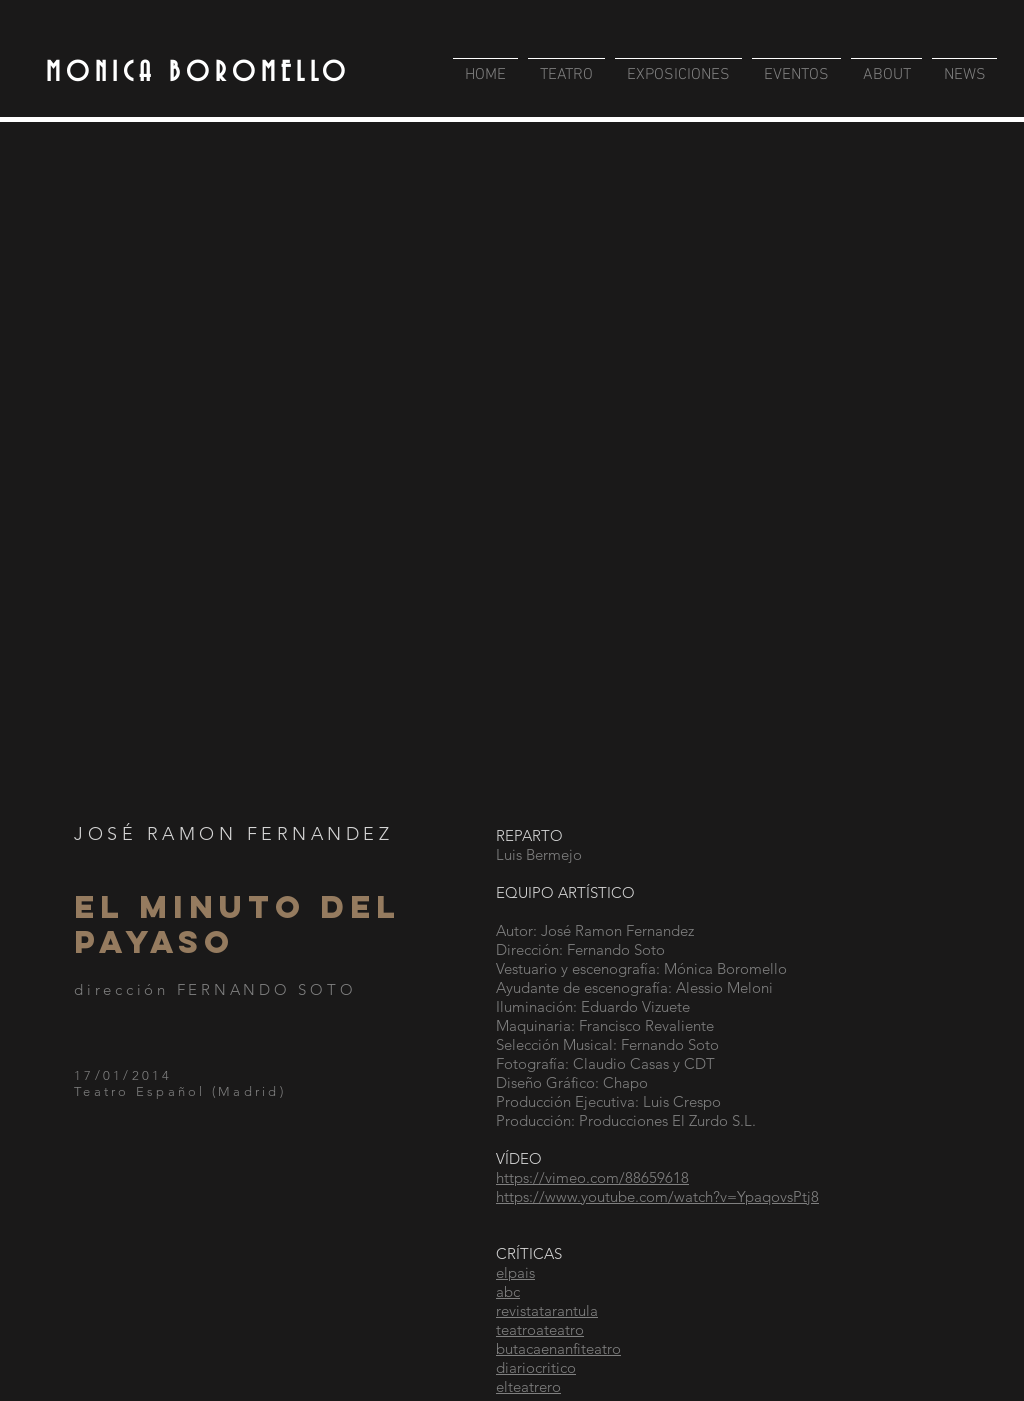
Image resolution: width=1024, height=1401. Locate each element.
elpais (515, 1272)
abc (508, 1291)
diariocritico (536, 1367)
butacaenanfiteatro (558, 1348)
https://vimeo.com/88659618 (592, 1177)
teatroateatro (540, 1329)
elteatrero (528, 1386)
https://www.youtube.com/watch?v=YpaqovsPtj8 (657, 1196)
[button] (512, 472)
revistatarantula (547, 1310)
